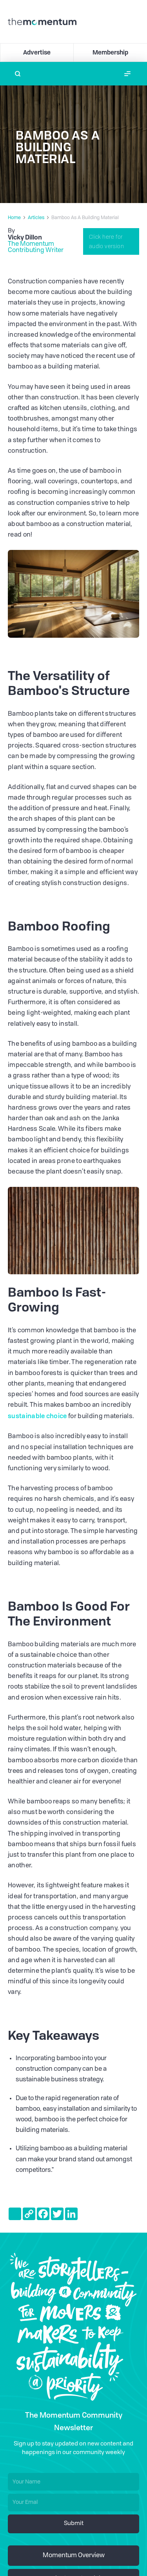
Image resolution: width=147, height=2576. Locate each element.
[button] (127, 73)
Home (14, 218)
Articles (36, 218)
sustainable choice (37, 1415)
